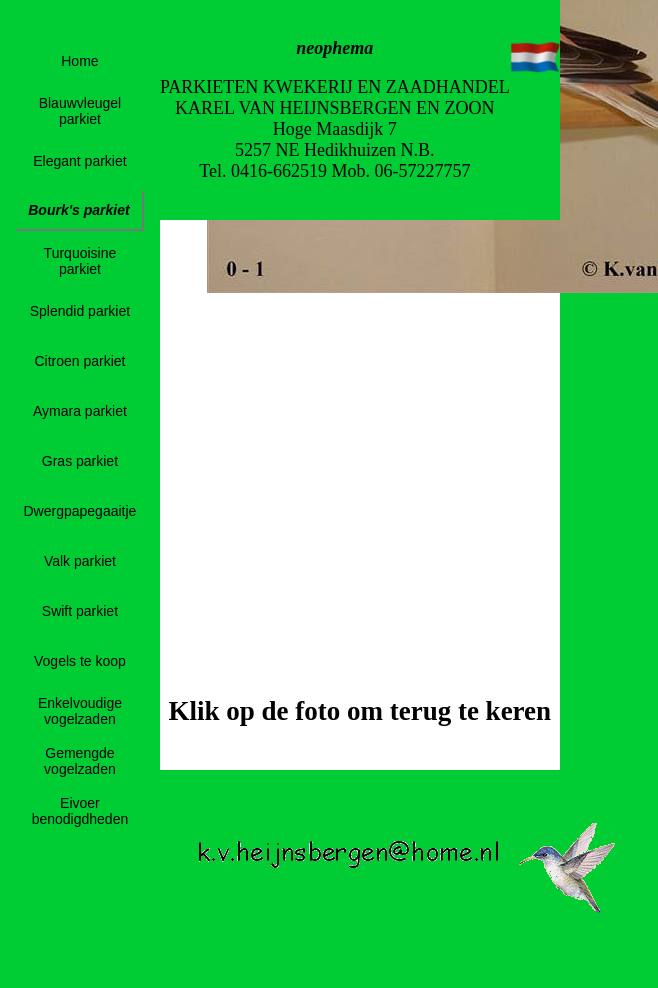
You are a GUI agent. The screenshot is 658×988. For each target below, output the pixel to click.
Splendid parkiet (80, 311)
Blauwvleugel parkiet (80, 111)
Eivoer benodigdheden (80, 811)
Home (79, 61)
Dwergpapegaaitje (80, 511)
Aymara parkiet (80, 411)
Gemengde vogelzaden (80, 761)
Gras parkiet (80, 461)
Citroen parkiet (79, 361)
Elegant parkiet (79, 161)
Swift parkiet (80, 611)
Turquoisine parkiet (80, 261)
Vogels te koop (80, 661)
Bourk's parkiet (78, 210)
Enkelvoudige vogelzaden (80, 711)
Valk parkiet (80, 561)
